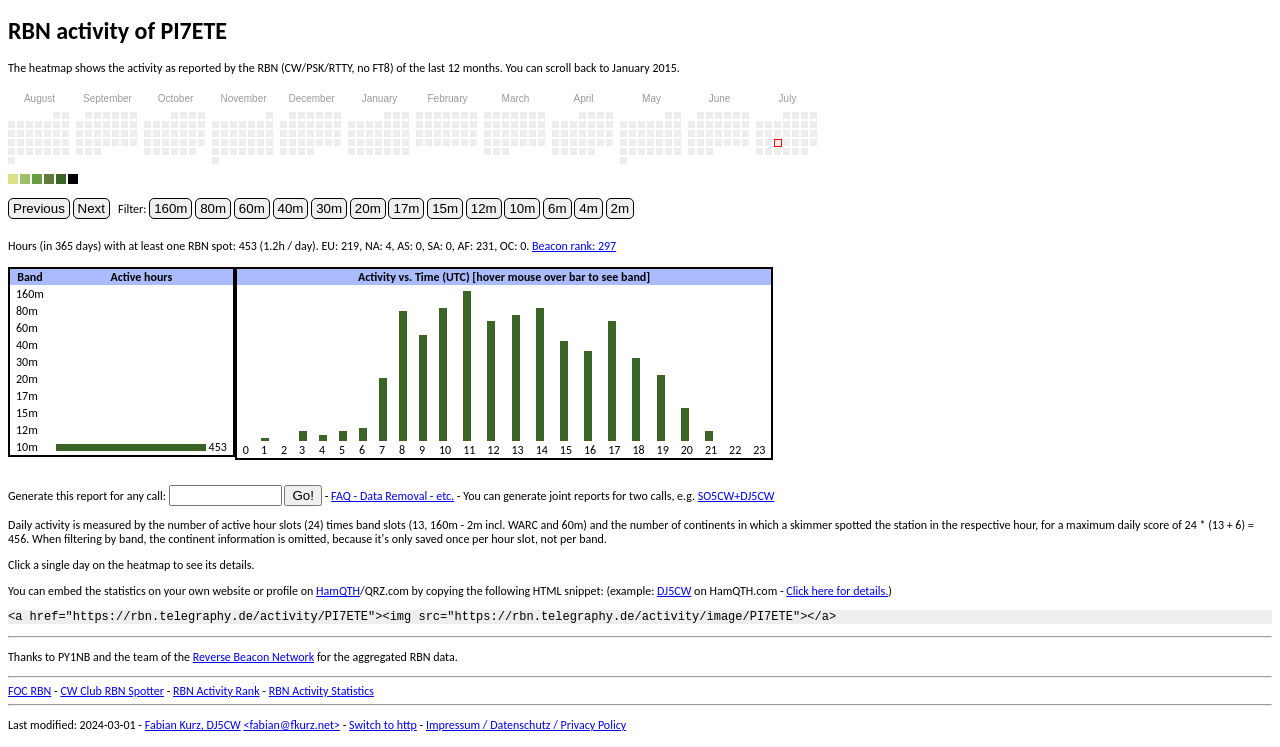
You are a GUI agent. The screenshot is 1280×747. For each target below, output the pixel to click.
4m (588, 208)
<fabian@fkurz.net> (291, 728)
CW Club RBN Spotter (112, 694)
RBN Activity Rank (216, 694)
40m (291, 208)
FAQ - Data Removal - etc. (392, 496)
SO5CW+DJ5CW (736, 496)
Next (91, 208)
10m (522, 208)
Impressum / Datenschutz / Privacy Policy (526, 728)
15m (445, 208)
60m (252, 208)
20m (368, 208)
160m (170, 208)
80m (213, 208)
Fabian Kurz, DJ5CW (193, 728)
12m (484, 208)
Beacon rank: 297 (574, 246)
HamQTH (338, 591)
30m (329, 208)
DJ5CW (674, 591)
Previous (39, 208)
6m (557, 208)
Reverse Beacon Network (254, 660)
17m (406, 208)
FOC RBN (29, 694)
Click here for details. (837, 591)
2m (620, 208)
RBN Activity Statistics (321, 694)
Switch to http (383, 728)
